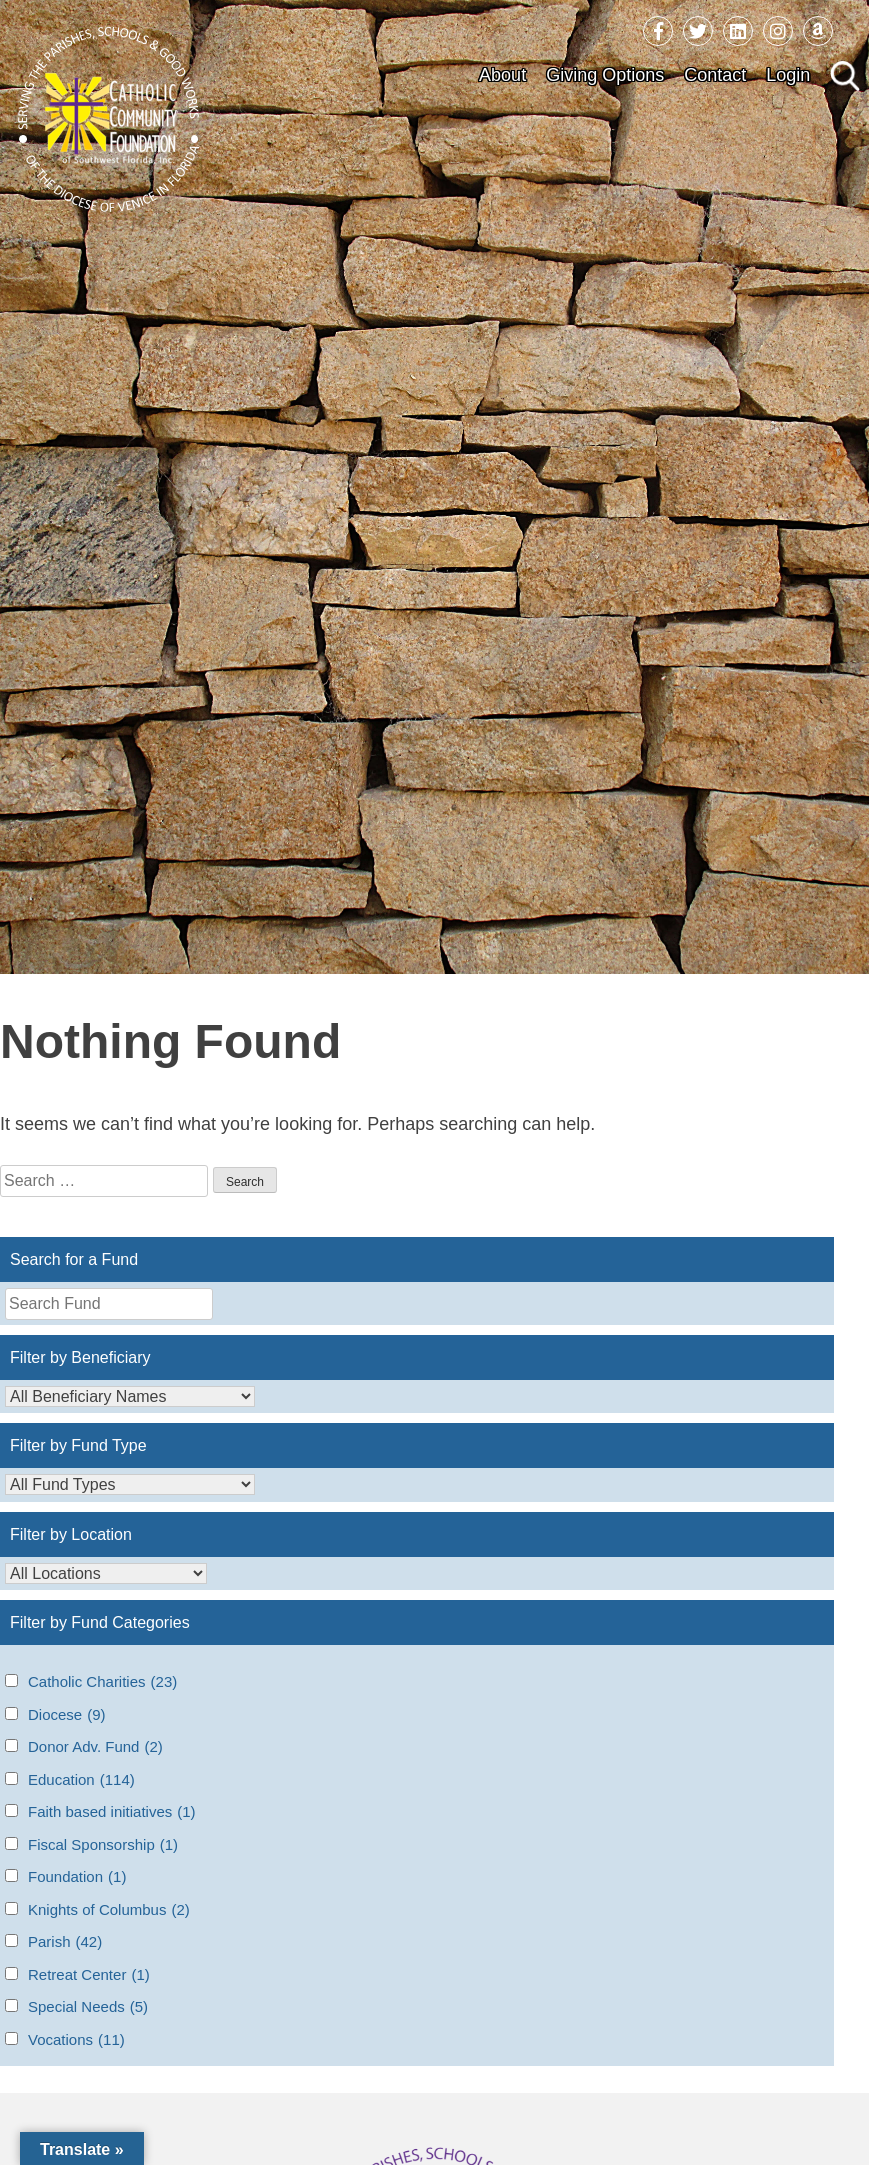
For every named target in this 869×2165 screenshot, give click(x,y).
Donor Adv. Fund (95, 1747)
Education (81, 1780)
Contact (715, 75)
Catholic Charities (102, 1682)
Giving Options (605, 75)
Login (788, 75)
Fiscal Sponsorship (103, 1845)
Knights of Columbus (109, 1910)
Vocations (76, 2040)
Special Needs (88, 2007)
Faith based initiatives (112, 1812)
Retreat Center (89, 1975)
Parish (65, 1942)
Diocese (67, 1715)
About (502, 75)
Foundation (77, 1877)
